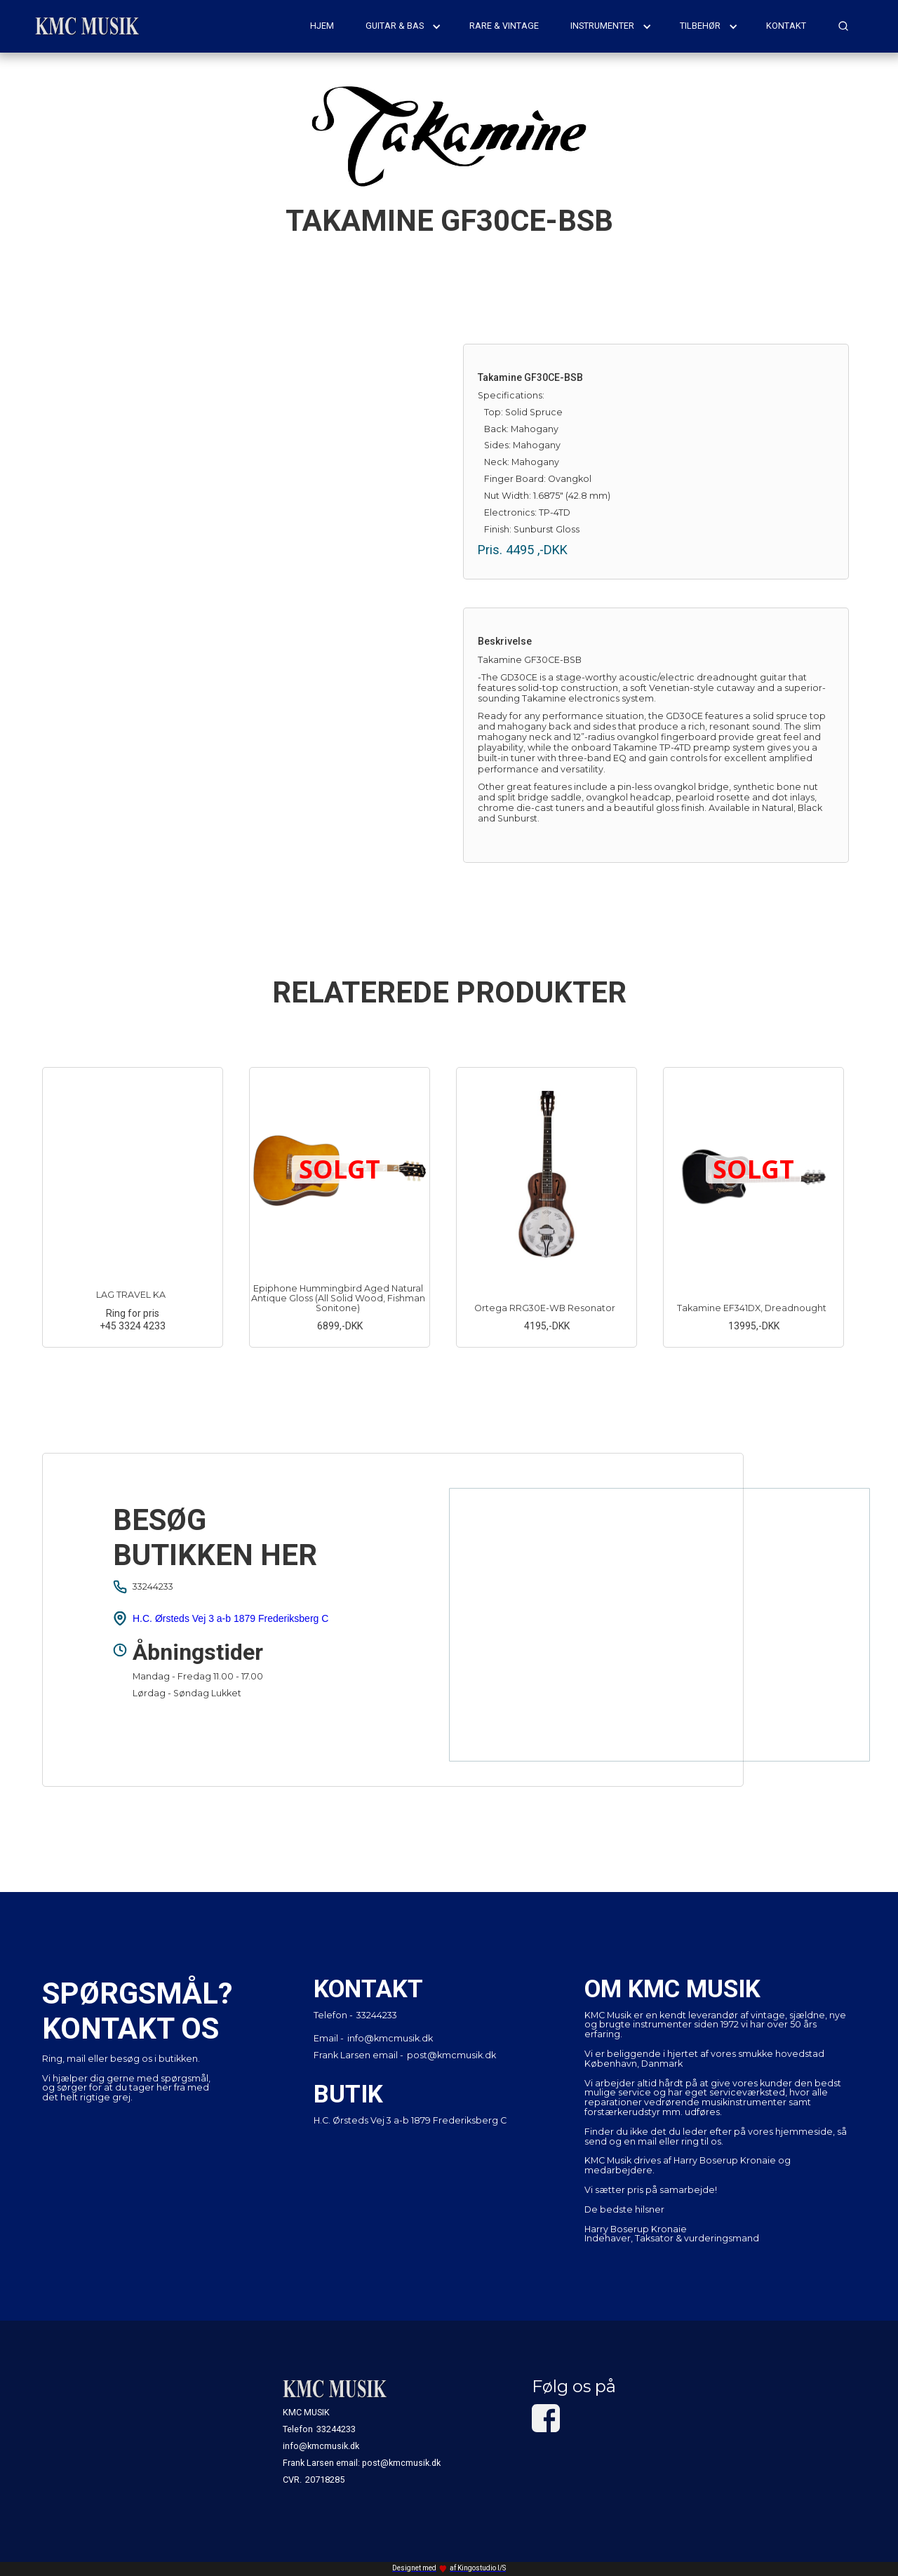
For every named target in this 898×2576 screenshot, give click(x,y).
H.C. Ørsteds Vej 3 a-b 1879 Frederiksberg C (230, 1618)
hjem (322, 25)
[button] (403, 26)
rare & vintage (504, 25)
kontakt (786, 25)
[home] (87, 26)
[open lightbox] (242, 537)
